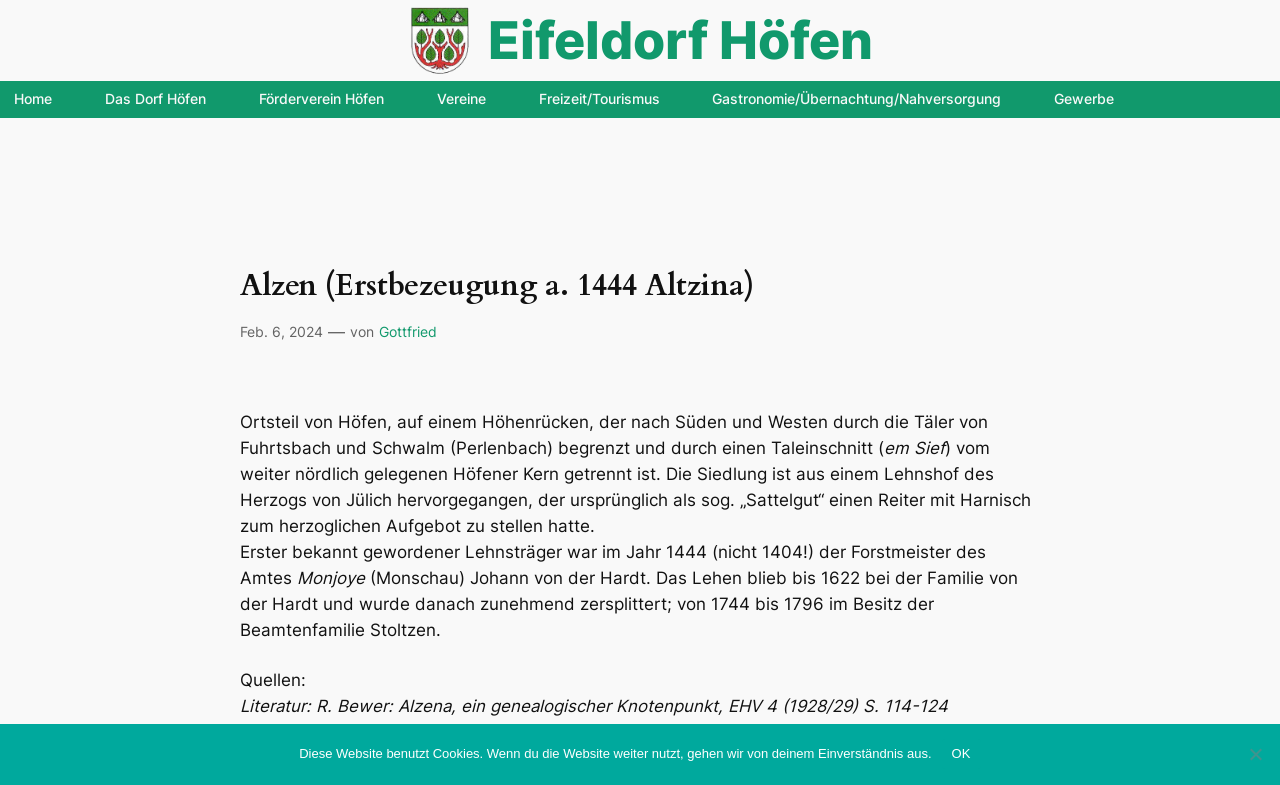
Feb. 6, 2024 (281, 331)
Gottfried (408, 331)
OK (961, 753)
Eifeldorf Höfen (680, 40)
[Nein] (1255, 754)
